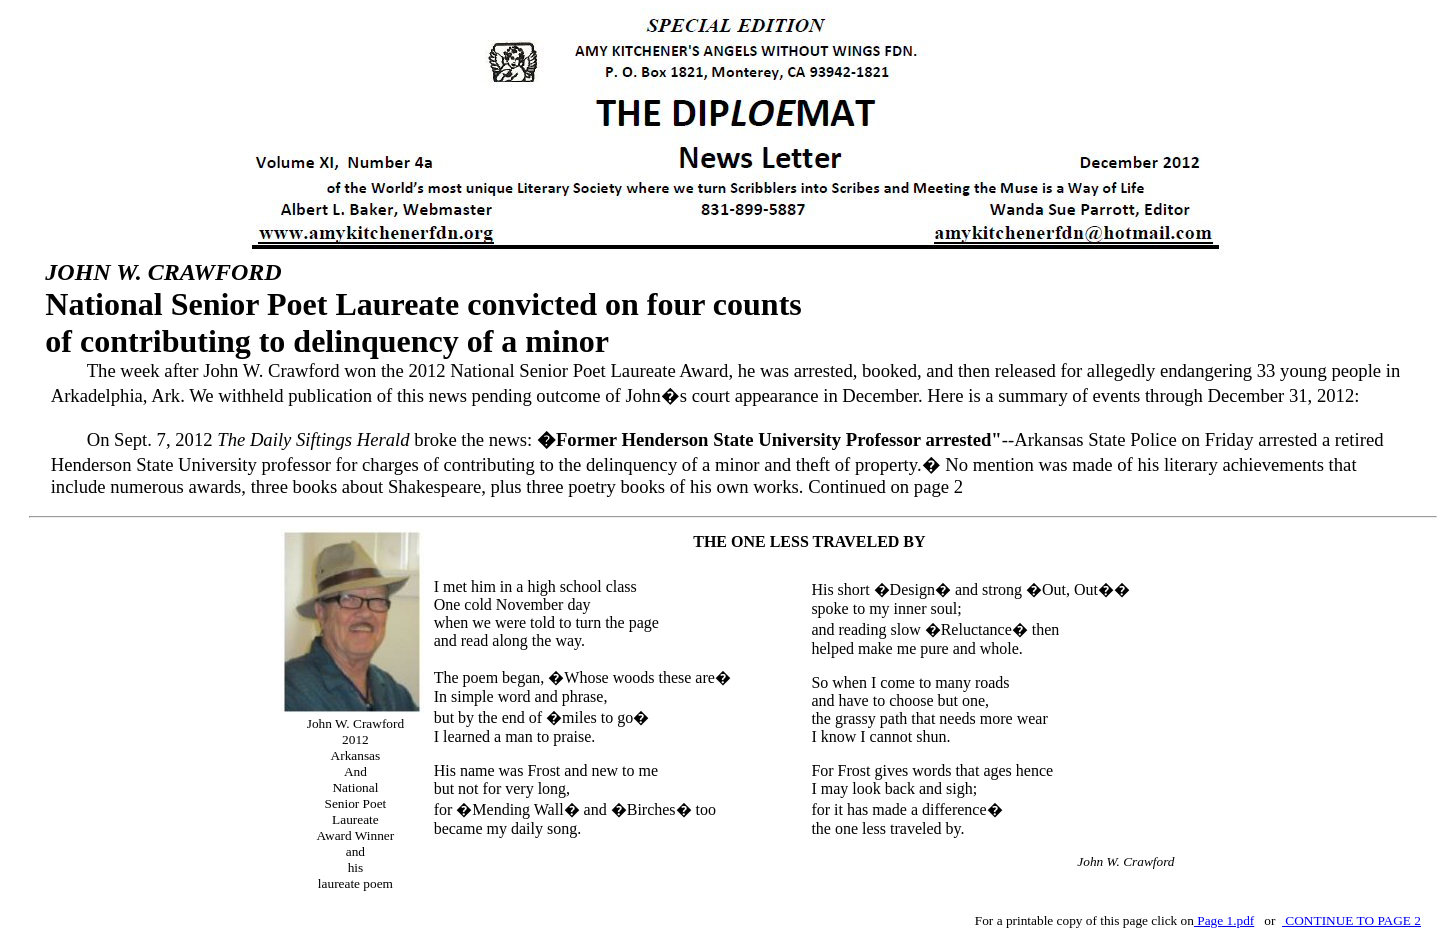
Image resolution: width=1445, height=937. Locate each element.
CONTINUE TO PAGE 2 (1351, 920)
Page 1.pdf (1224, 920)
